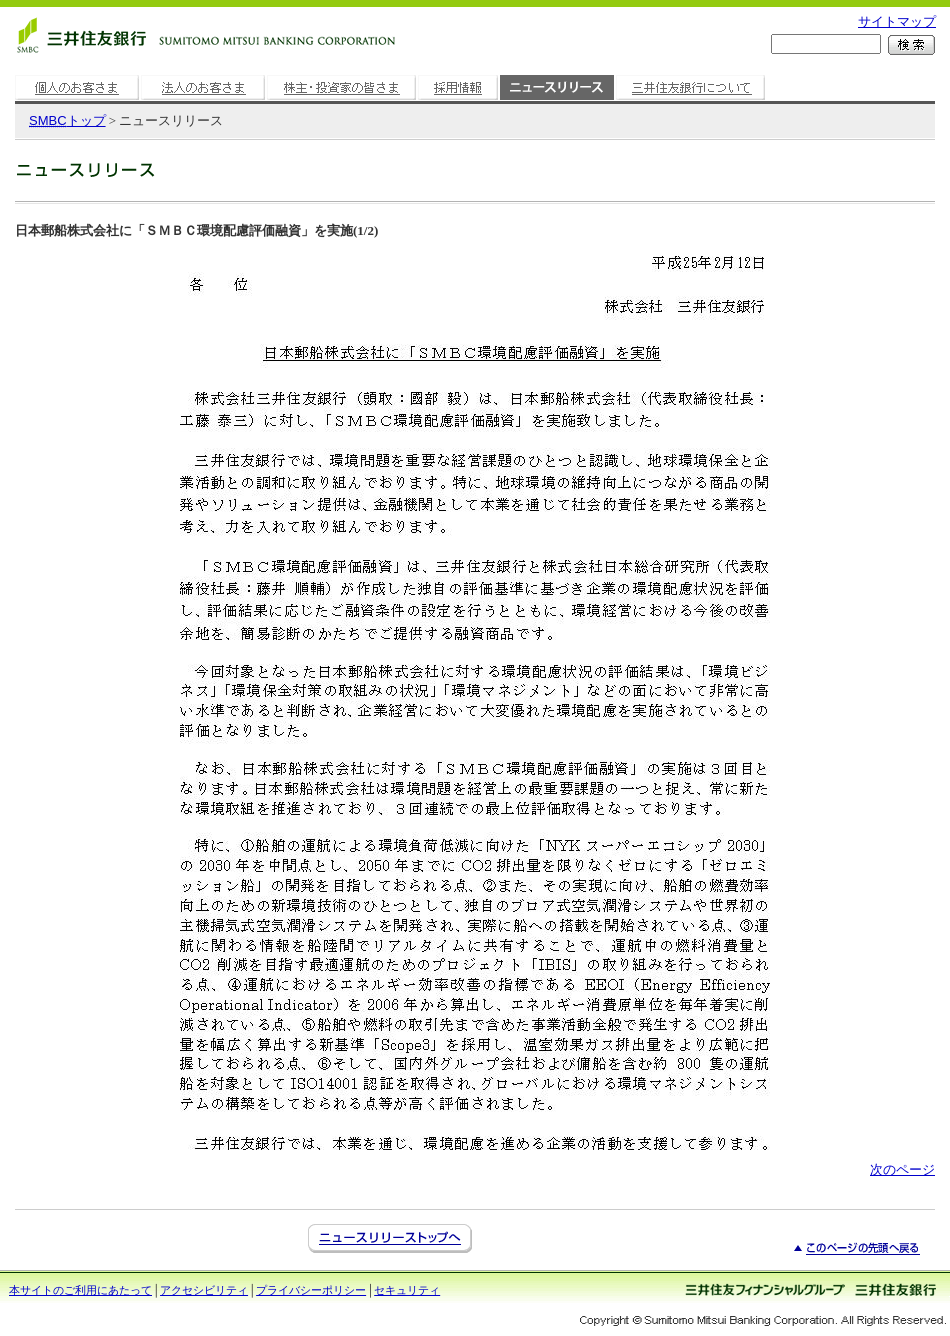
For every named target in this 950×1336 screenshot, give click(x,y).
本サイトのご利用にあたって (80, 1290)
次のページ (902, 1169)
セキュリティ (407, 1290)
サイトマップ (897, 21)
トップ (67, 120)
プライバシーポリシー (311, 1290)
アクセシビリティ (204, 1290)
